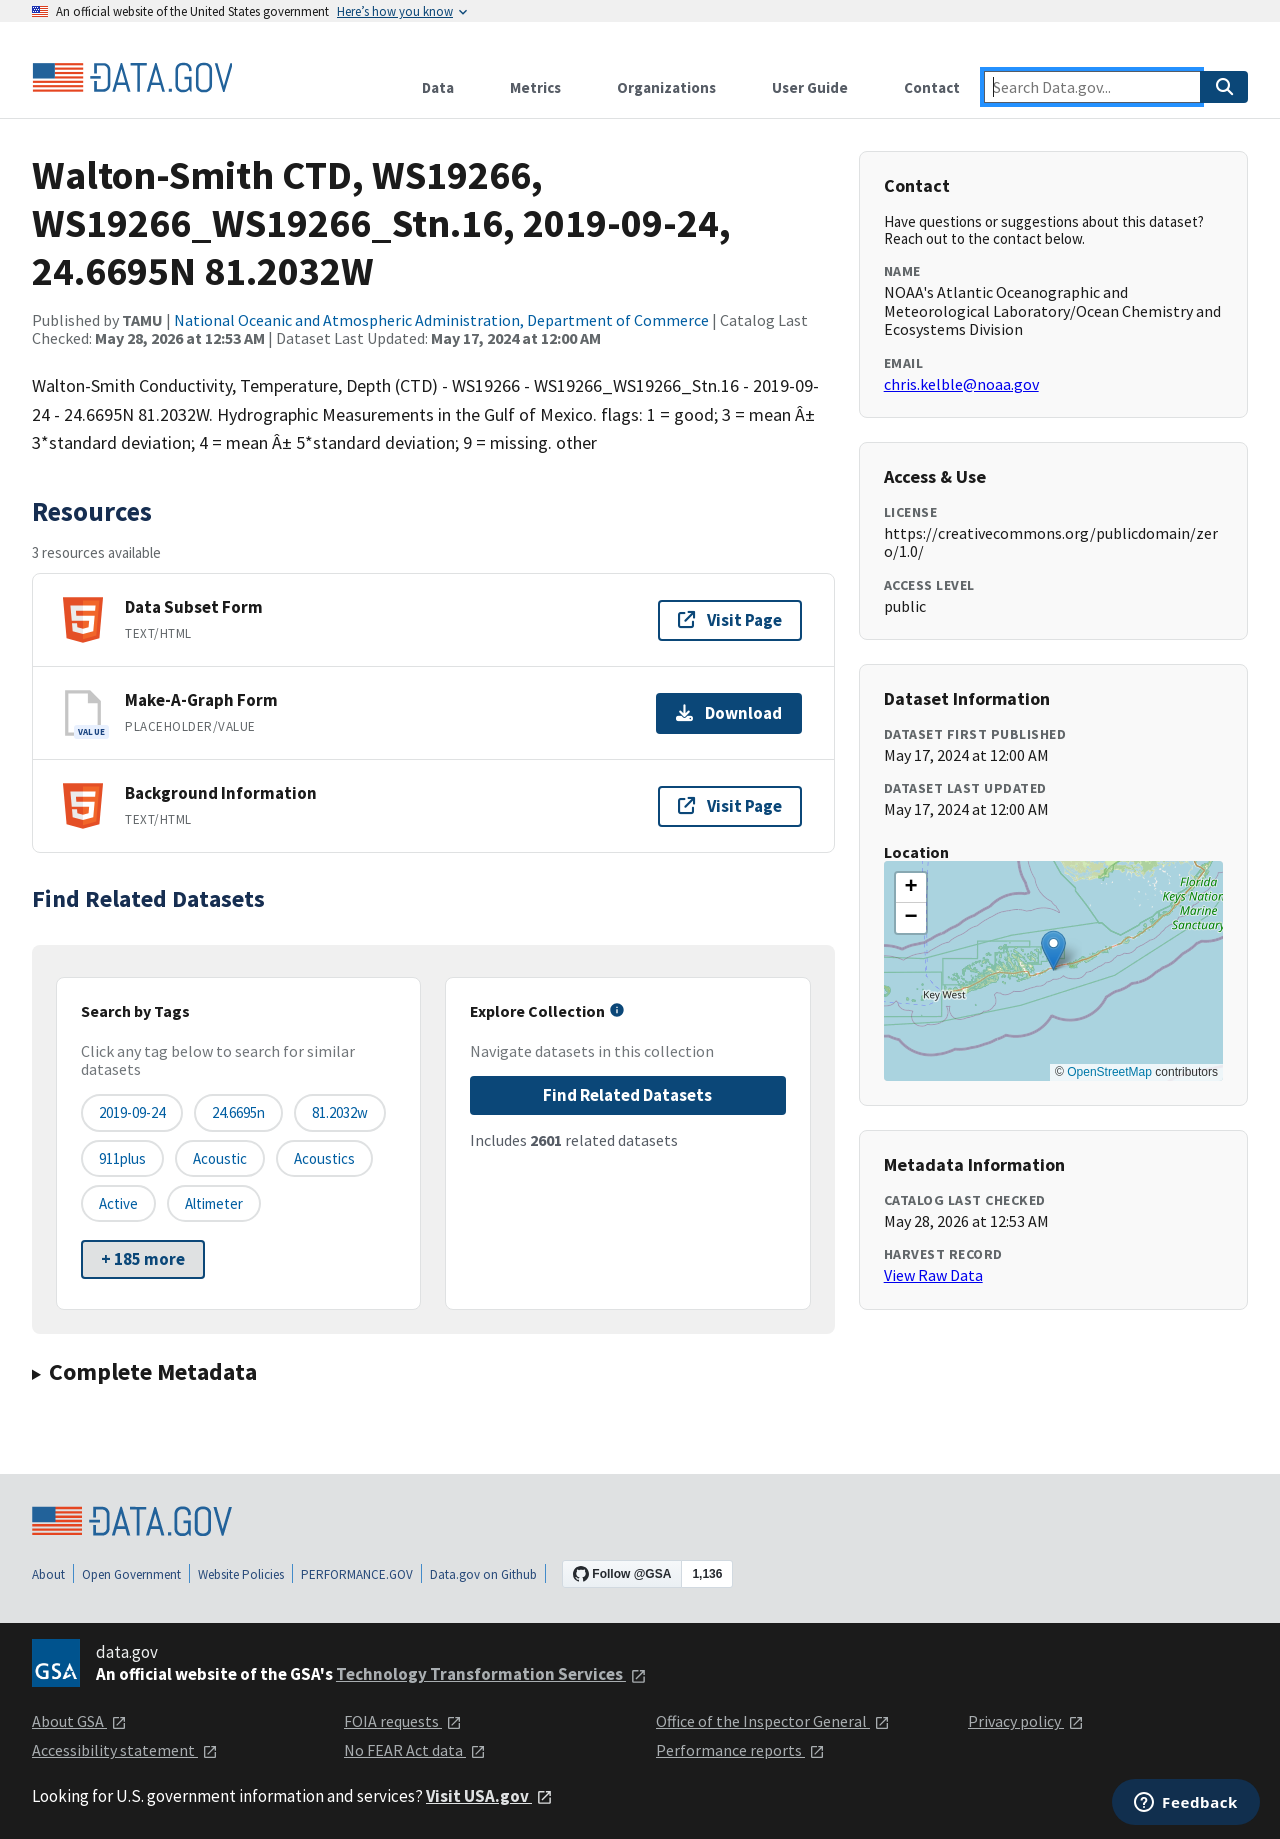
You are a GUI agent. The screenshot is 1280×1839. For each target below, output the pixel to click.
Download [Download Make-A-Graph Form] (729, 713)
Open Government (131, 1574)
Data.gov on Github (483, 1574)
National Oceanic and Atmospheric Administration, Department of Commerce (441, 320)
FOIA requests (403, 1721)
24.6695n (238, 1112)
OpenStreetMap (1109, 1072)
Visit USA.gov (489, 1796)
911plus (122, 1158)
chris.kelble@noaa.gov (961, 384)
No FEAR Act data (415, 1750)
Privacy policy (1026, 1721)
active (118, 1203)
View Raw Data (933, 1275)
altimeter (214, 1203)
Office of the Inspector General (773, 1721)
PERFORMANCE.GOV (357, 1574)
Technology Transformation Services (491, 1674)
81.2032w (340, 1112)
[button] (1053, 950)
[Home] (132, 78)
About (48, 1574)
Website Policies (241, 1574)
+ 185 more (143, 1259)
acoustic (220, 1158)
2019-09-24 (132, 1112)
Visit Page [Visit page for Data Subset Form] (730, 620)
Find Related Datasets (627, 1095)
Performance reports (740, 1750)
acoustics (324, 1158)
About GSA (79, 1721)
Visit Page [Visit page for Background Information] (730, 806)
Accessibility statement (125, 1750)
